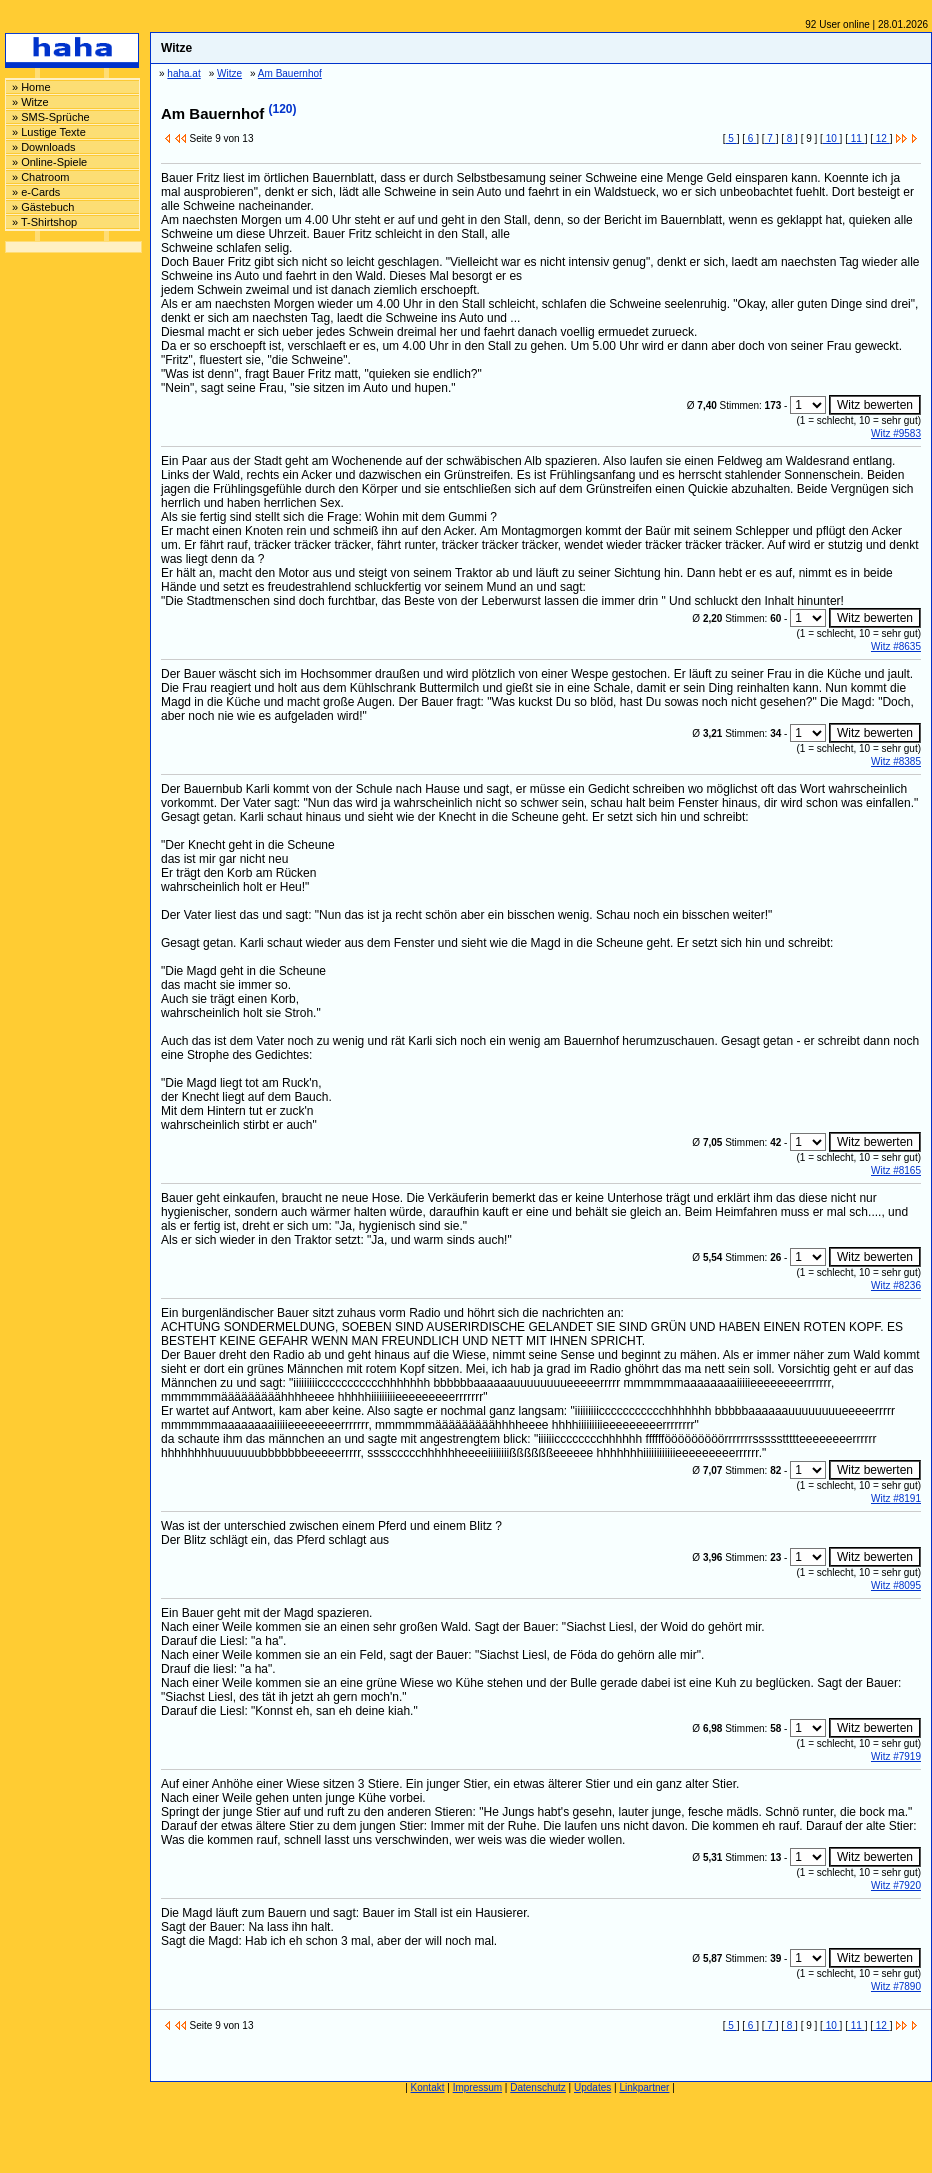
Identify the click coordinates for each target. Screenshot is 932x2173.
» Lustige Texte (49, 132)
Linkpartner (644, 2087)
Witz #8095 (896, 1585)
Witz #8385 (896, 761)
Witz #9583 (896, 433)
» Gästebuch (43, 207)
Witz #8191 (896, 1498)
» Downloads (44, 147)
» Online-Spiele (49, 162)
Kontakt (428, 2087)
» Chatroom (40, 177)
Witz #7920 (896, 1885)
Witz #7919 (896, 1756)
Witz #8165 (896, 1170)
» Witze (30, 102)
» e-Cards (36, 192)
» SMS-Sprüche (51, 117)
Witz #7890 (896, 1986)
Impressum (477, 2087)
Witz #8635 (896, 646)
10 (831, 138)
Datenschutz (538, 2087)
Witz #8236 (896, 1285)
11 (856, 138)
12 (881, 138)
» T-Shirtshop (44, 222)
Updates (592, 2087)
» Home (31, 87)
